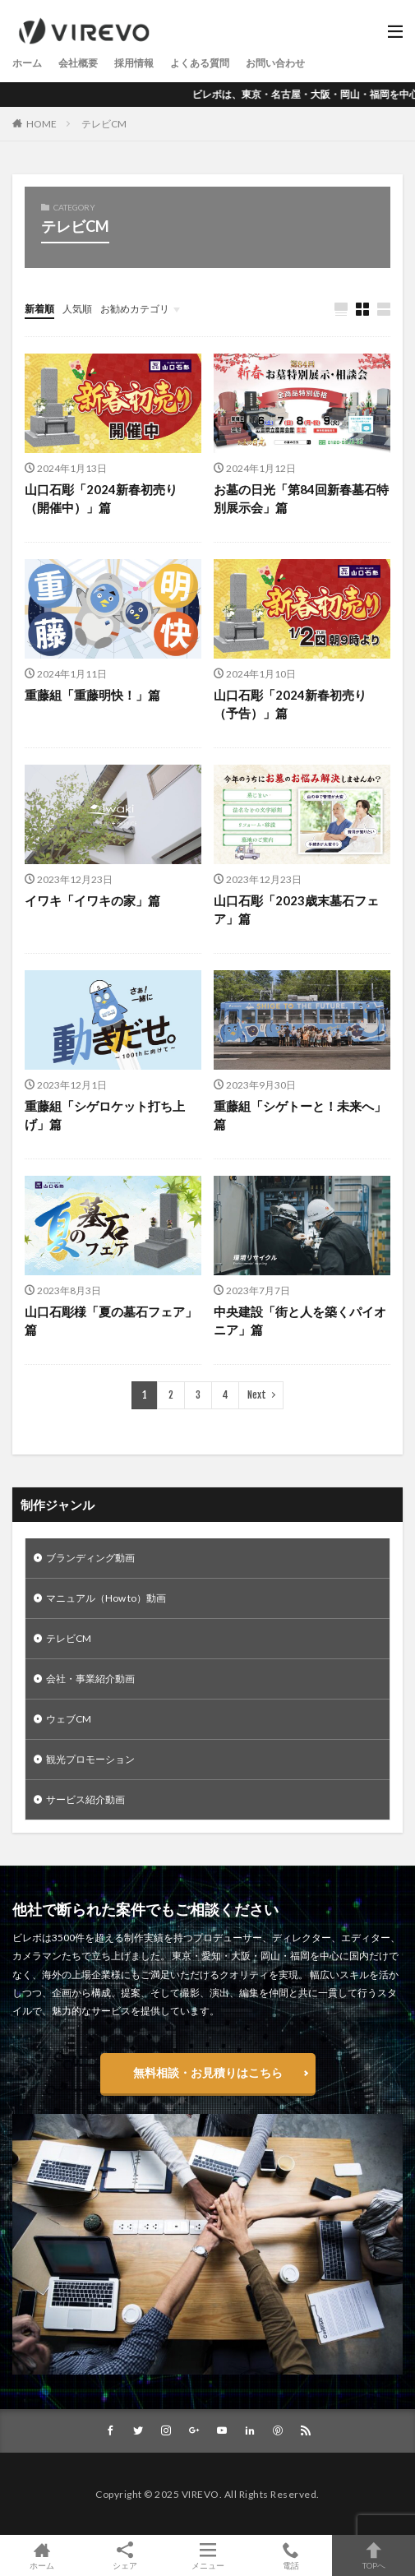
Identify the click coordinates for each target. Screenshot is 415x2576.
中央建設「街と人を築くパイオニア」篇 (300, 1321)
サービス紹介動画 (85, 1799)
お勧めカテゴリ (134, 309)
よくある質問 (199, 63)
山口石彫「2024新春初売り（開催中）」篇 (101, 499)
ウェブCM (68, 1719)
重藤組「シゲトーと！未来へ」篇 (300, 1115)
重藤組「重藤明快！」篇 (92, 694)
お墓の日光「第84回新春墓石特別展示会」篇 (301, 499)
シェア (124, 2555)
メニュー (207, 2555)
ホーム (27, 63)
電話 (290, 2555)
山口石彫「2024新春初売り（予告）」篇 (290, 704)
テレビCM (104, 124)
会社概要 (78, 63)
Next (256, 1395)
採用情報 (134, 63)
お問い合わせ (275, 63)
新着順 (39, 309)
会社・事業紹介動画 (90, 1678)
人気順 (77, 309)
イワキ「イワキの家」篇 (92, 900)
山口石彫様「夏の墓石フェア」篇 (111, 1321)
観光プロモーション (90, 1759)
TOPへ (373, 2555)
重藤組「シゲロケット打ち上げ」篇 (105, 1115)
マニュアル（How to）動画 (106, 1598)
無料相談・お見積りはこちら (208, 2072)
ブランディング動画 (90, 1558)
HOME (41, 124)
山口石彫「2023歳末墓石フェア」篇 (296, 910)
